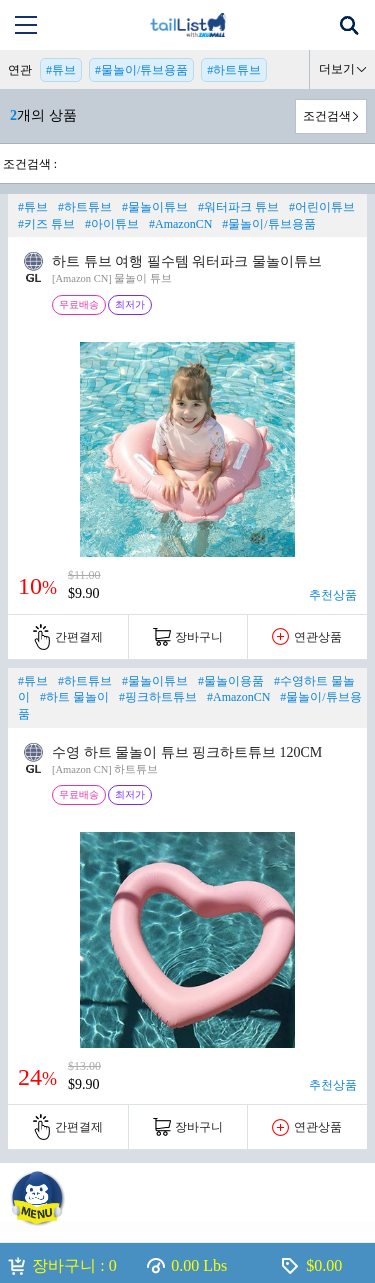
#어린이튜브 (322, 207)
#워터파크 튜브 (238, 207)
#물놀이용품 (231, 681)
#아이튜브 (112, 224)
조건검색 (327, 116)
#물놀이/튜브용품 (141, 70)
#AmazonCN (180, 224)
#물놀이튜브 (155, 207)
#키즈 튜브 (46, 224)
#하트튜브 (234, 70)
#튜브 (61, 70)
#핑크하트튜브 (158, 697)
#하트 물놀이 (74, 697)
